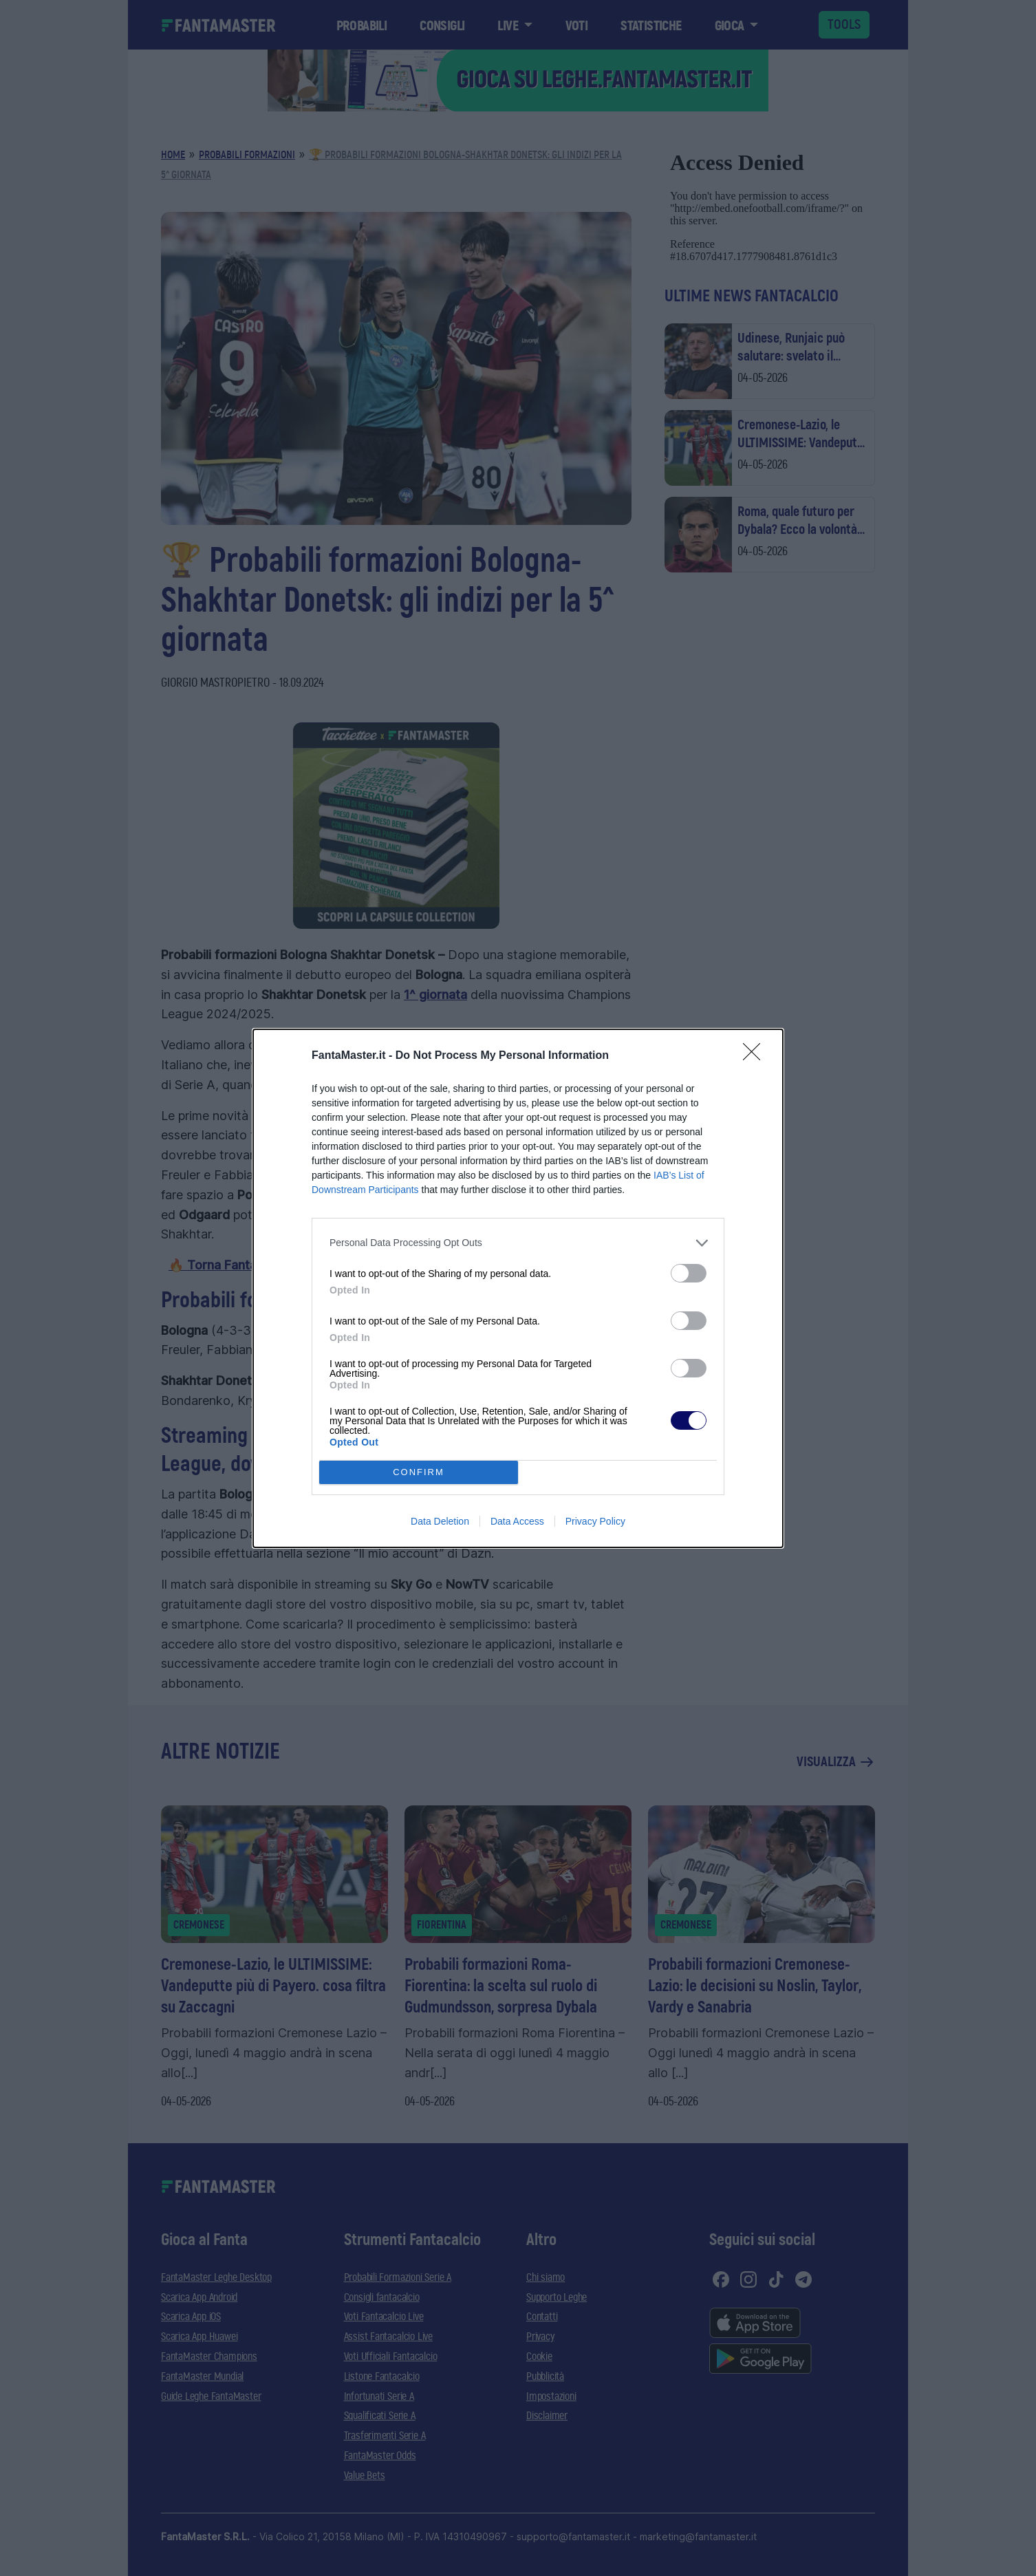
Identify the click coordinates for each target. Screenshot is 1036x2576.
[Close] (756, 1056)
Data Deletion (440, 1521)
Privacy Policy (595, 1521)
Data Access (517, 1521)
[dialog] (518, 1288)
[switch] (688, 1273)
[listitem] (518, 1243)
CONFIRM (418, 1472)
